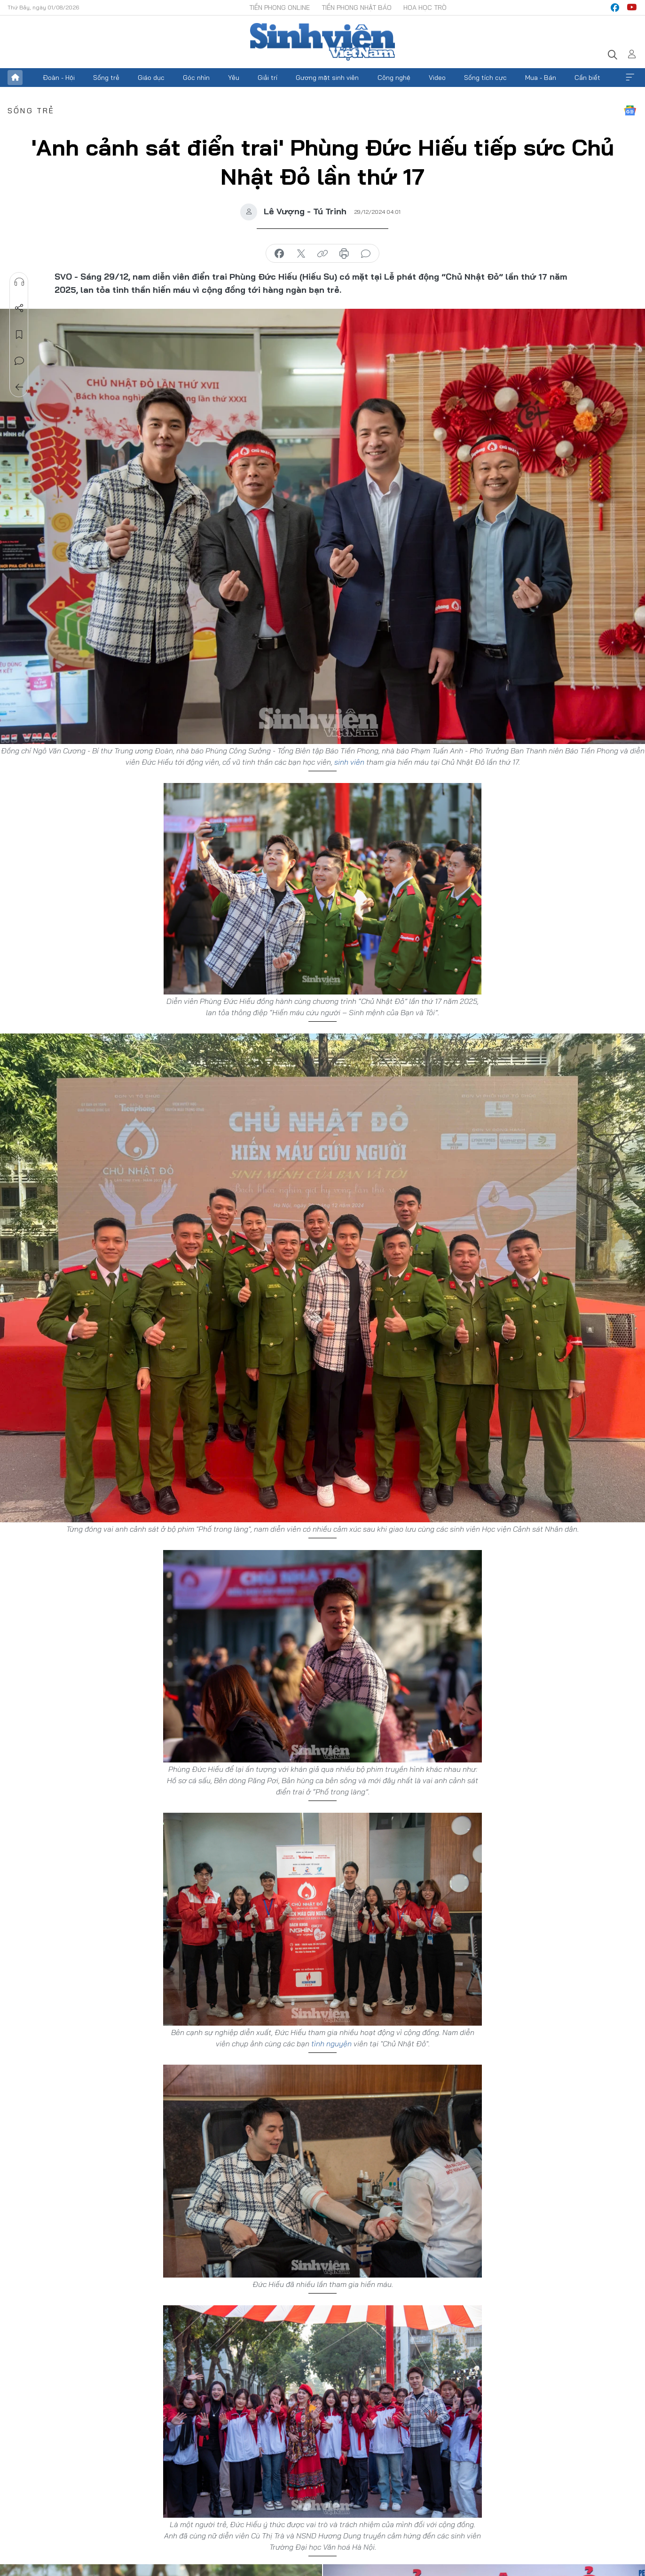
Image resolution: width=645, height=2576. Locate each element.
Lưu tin (19, 334)
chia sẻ (279, 253)
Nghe (19, 282)
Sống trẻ (106, 77)
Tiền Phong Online (279, 7)
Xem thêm (629, 77)
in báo (344, 253)
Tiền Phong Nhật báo (357, 7)
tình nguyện (331, 2043)
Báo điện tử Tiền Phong (322, 42)
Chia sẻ (19, 308)
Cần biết (587, 77)
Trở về (19, 387)
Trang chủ (15, 77)
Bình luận (19, 361)
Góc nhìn (196, 77)
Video (437, 77)
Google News (629, 110)
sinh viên (349, 762)
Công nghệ (394, 77)
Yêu (233, 77)
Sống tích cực (485, 77)
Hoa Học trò (425, 7)
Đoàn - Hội (59, 77)
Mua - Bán (540, 77)
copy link (322, 253)
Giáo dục (151, 77)
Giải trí (267, 77)
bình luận (365, 253)
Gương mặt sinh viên (327, 77)
